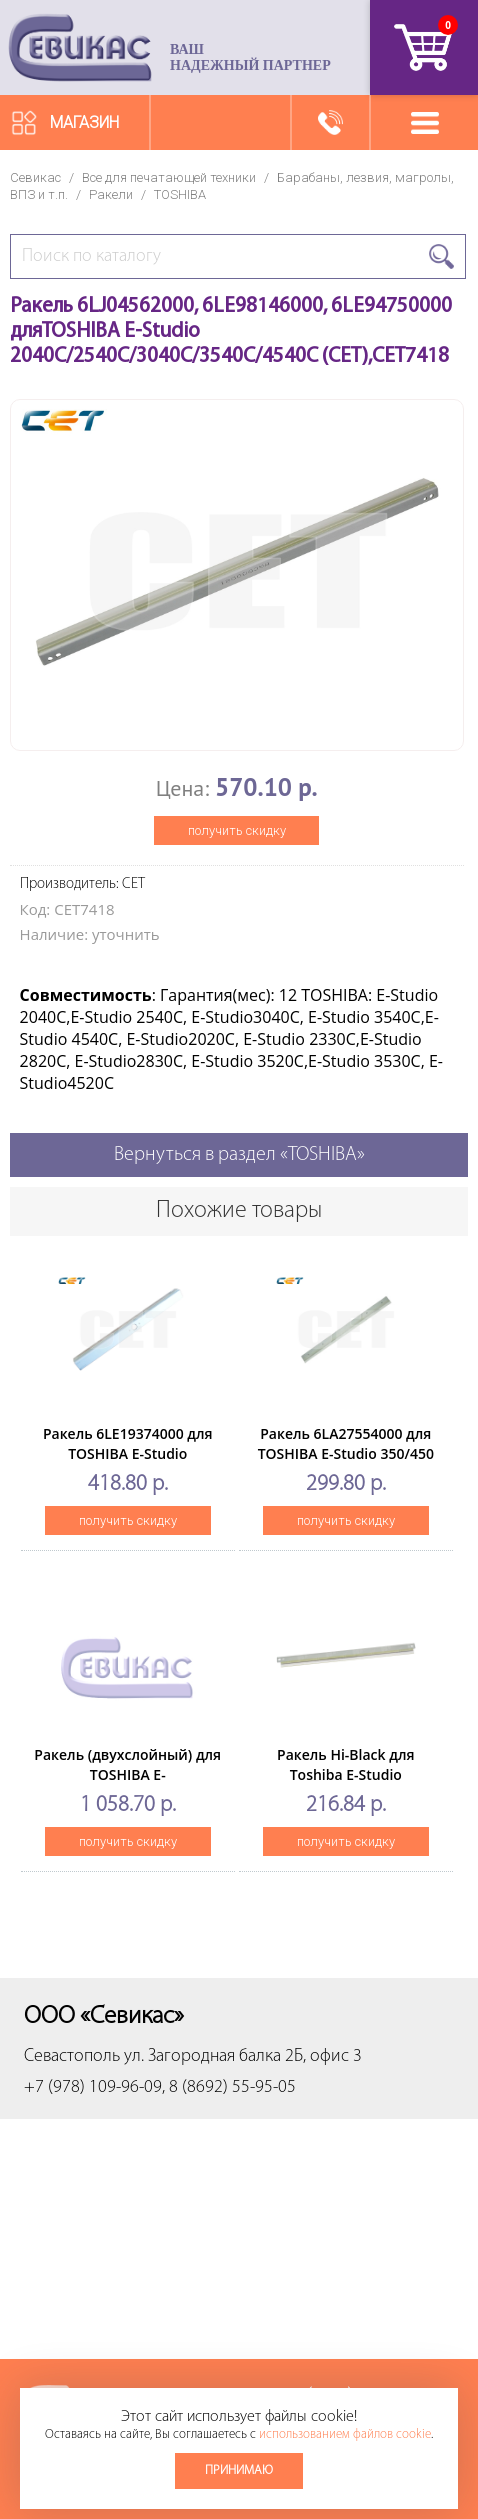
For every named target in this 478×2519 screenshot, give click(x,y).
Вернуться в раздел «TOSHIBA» (239, 1155)
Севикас (35, 177)
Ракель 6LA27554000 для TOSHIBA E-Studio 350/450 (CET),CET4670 (346, 1453)
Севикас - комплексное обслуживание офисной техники (80, 47)
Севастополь (72, 2056)
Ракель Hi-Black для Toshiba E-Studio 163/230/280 (345, 1774)
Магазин (84, 122)
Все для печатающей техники (169, 177)
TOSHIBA (180, 194)
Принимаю (239, 2470)
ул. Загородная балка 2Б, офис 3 (243, 2056)
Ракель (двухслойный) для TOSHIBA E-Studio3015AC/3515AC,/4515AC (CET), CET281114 (136, 1784)
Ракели (111, 194)
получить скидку (237, 830)
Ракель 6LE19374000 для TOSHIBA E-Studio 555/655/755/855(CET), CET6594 (128, 1463)
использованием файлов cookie (345, 2434)
